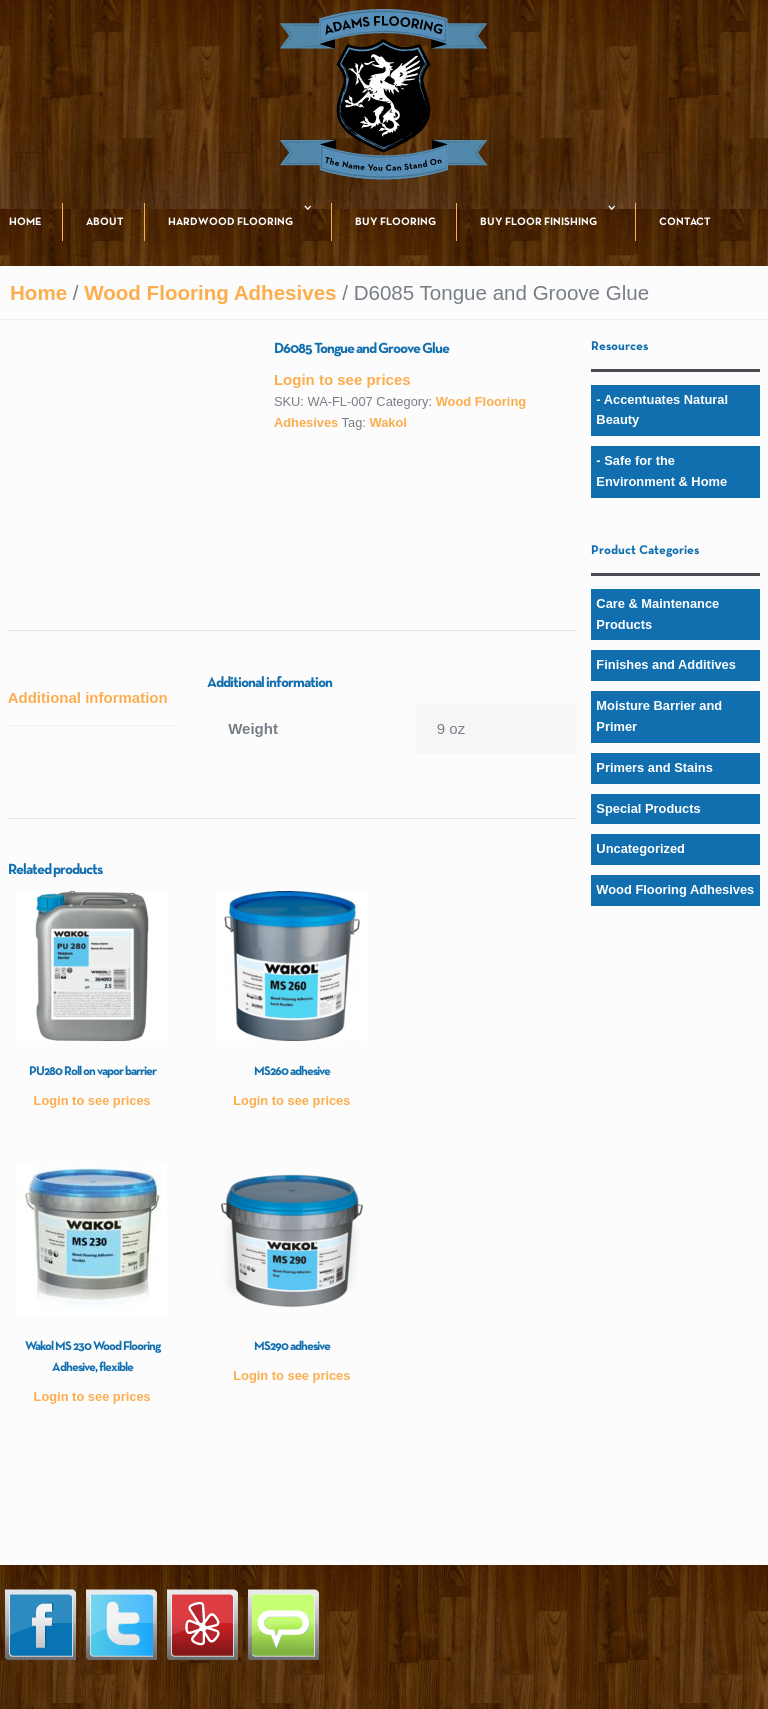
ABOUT (105, 222)
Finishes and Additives (666, 664)
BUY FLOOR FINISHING (538, 222)
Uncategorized (640, 848)
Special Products (648, 808)
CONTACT (685, 222)
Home (38, 292)
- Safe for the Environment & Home (661, 471)
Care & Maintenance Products (657, 614)
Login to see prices (342, 379)
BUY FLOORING (395, 222)
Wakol (387, 422)
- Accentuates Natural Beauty (662, 410)
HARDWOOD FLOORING (230, 222)
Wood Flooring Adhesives (210, 292)
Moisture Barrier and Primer (659, 716)
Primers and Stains (654, 767)
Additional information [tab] (88, 697)
